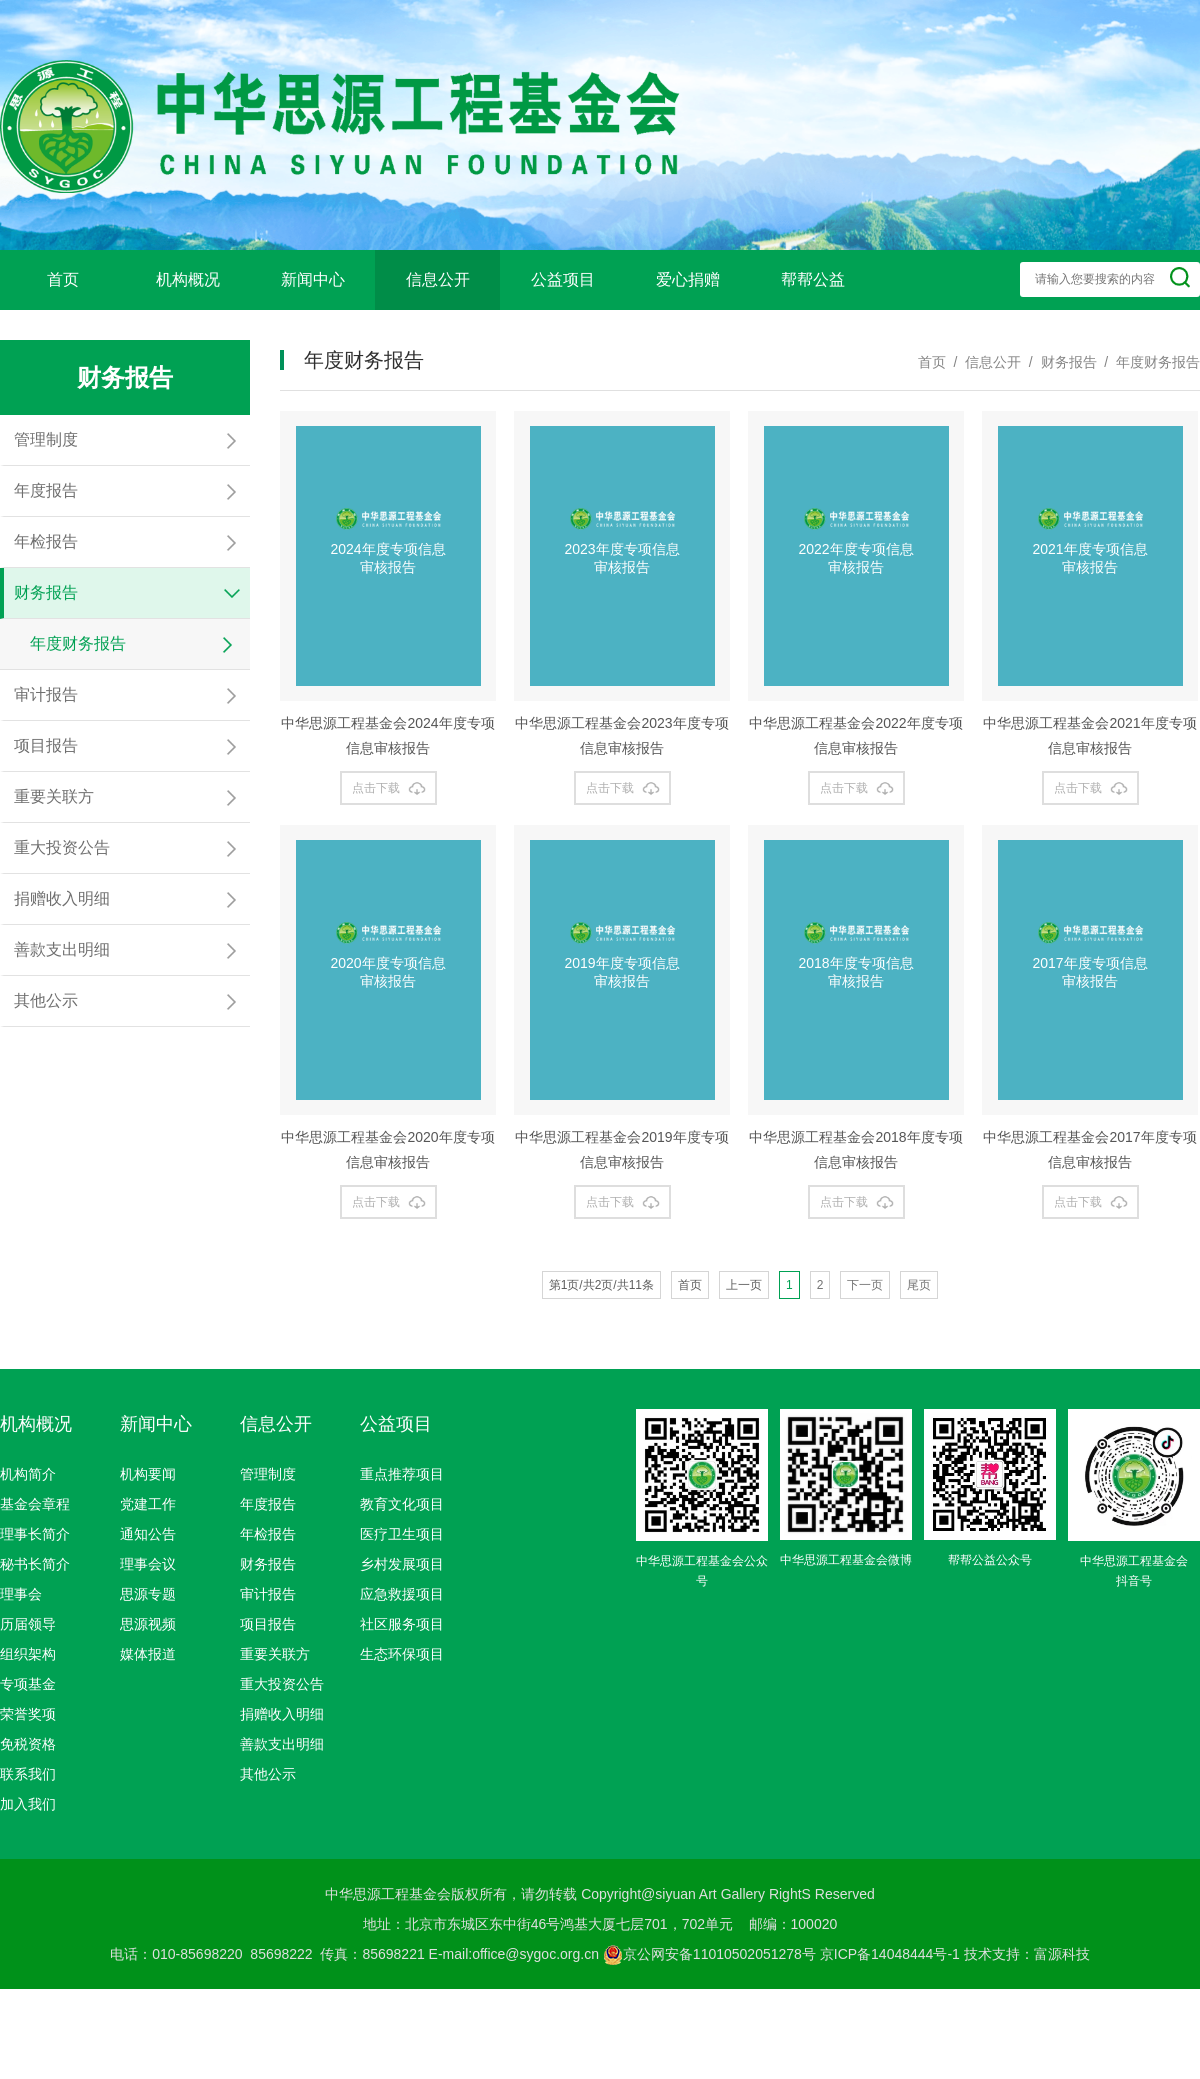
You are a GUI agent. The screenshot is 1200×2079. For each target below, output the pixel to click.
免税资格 (28, 1744)
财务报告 (268, 1564)
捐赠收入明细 (282, 1714)
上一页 (744, 1285)
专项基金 (28, 1684)
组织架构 (28, 1654)
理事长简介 (35, 1534)
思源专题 (148, 1594)
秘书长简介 (35, 1564)
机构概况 (188, 279)
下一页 (865, 1285)
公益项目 (563, 279)
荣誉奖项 (28, 1714)
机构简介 (28, 1474)
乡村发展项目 (402, 1564)
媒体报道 (148, 1654)
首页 (63, 279)
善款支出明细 (282, 1744)
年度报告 (268, 1504)
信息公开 (438, 279)
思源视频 (148, 1624)
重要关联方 (275, 1654)
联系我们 (28, 1774)
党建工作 (148, 1504)
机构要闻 (148, 1474)
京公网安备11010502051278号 (709, 1954)
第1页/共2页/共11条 (601, 1285)
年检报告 (268, 1534)
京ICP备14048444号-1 (890, 1954)
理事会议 (148, 1564)
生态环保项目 (402, 1654)
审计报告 (268, 1594)
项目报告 (268, 1624)
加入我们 (28, 1804)
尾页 (919, 1285)
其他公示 (268, 1774)
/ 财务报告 (1058, 362)
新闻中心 (313, 279)
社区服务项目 (402, 1624)
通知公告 (148, 1534)
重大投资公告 (282, 1684)
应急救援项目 (402, 1594)
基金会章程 (35, 1504)
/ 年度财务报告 (1148, 362)
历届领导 (28, 1624)
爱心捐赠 (688, 279)
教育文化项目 (402, 1504)
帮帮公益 (813, 279)
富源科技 (1062, 1954)
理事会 (21, 1594)
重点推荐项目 (402, 1474)
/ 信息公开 (983, 362)
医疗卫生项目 (402, 1534)
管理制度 (268, 1474)
